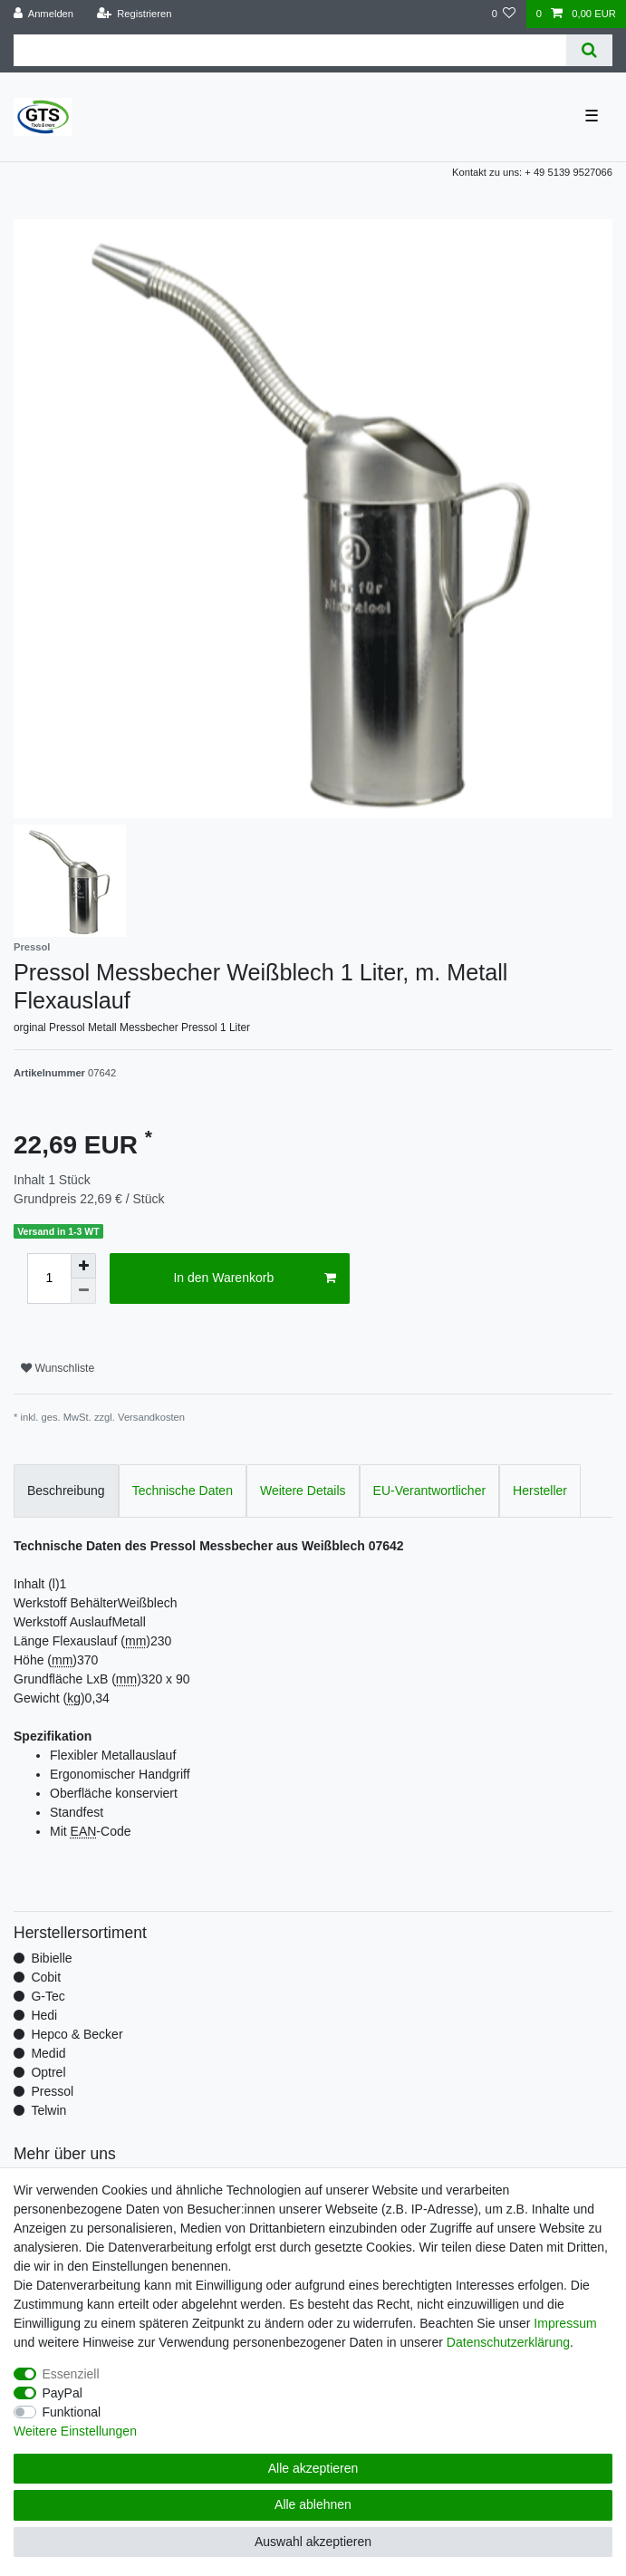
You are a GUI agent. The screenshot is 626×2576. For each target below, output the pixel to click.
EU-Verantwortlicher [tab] (429, 1490)
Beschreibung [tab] (66, 1490)
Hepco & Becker (76, 2034)
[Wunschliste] (503, 14)
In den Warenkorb (254, 1278)
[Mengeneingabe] (49, 1278)
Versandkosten (151, 1417)
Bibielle (51, 1958)
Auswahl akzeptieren (313, 2541)
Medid (48, 2053)
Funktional (72, 2412)
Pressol (52, 2091)
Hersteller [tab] (540, 1490)
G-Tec (47, 1996)
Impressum (565, 2323)
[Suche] (589, 50)
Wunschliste (57, 1368)
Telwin (48, 2110)
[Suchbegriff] (290, 50)
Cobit (46, 1977)
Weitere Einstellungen (75, 2431)
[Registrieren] (133, 14)
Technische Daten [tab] (182, 1490)
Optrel (48, 2072)
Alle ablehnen (313, 2504)
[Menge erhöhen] (83, 1265)
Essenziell (71, 2374)
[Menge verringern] (83, 1291)
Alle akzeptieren (313, 2468)
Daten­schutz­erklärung (508, 2342)
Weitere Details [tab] (303, 1490)
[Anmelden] (44, 14)
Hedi (44, 2015)
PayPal (62, 2393)
